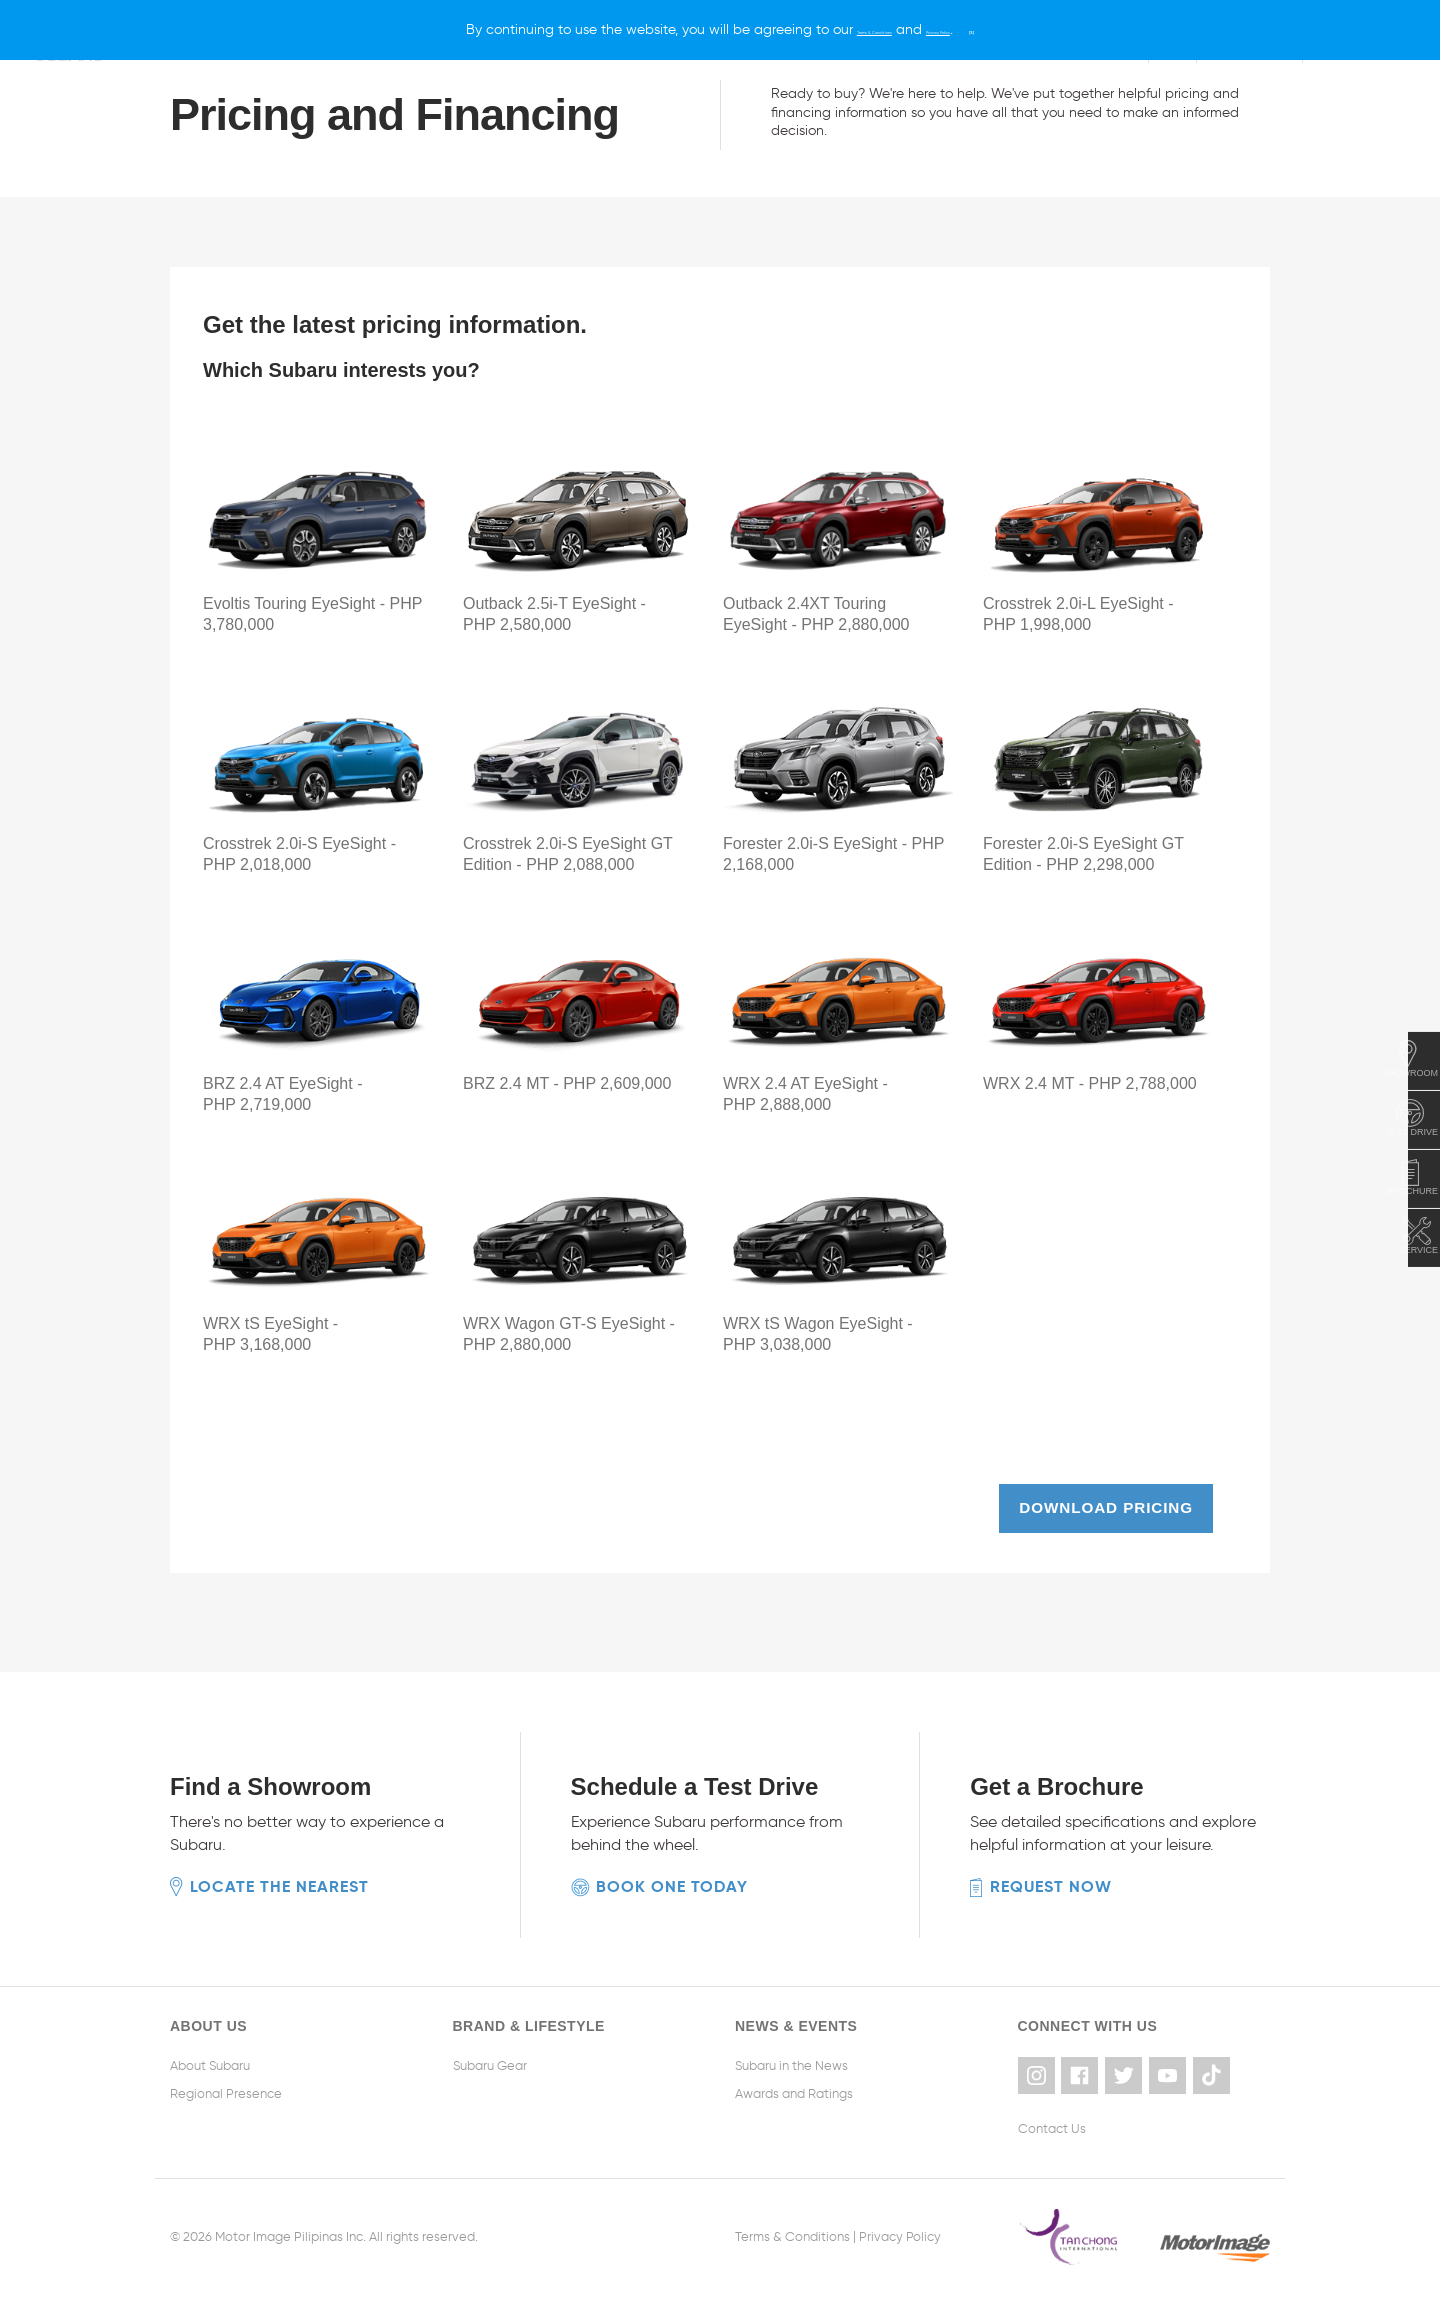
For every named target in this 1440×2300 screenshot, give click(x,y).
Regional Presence (226, 2086)
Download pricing (1102, 1503)
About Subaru (210, 2058)
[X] (1045, 29)
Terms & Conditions (792, 2223)
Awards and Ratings (794, 2086)
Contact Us (1052, 2115)
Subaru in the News (791, 2058)
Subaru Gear (490, 2058)
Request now (1051, 1879)
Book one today (672, 1879)
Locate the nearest (279, 1879)
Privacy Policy (900, 2223)
